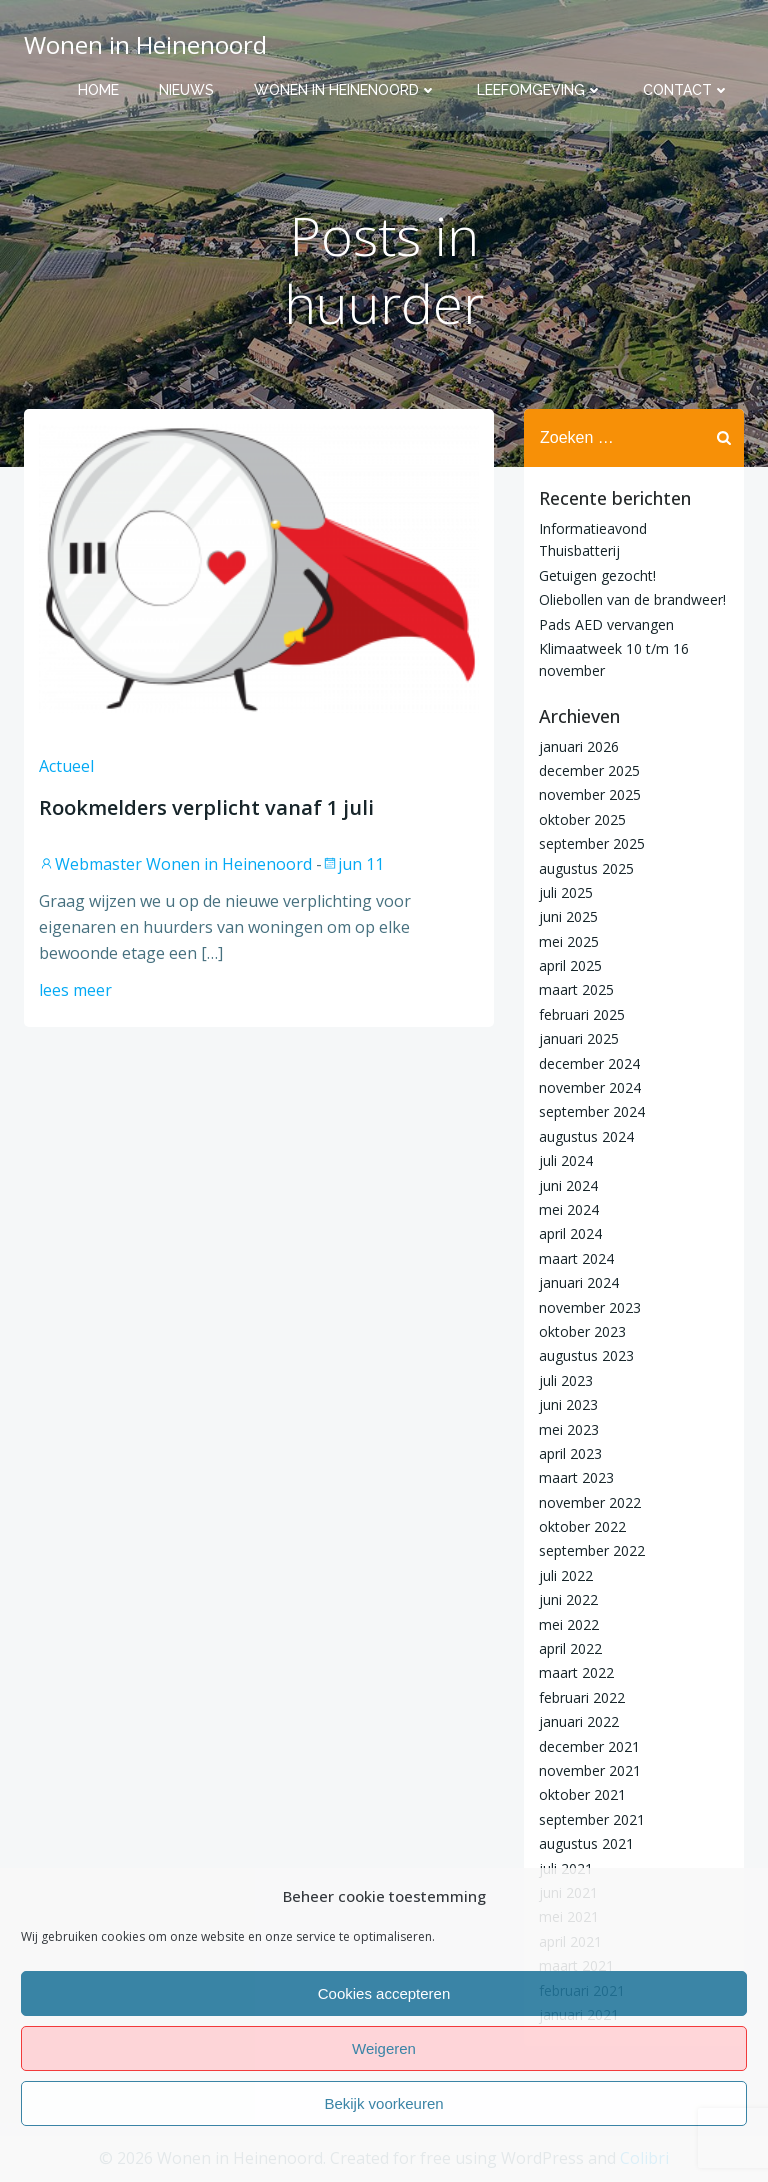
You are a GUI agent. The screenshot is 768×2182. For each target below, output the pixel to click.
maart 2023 (576, 1477)
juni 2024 (568, 1185)
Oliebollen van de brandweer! (632, 599)
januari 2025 (579, 1038)
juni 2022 (568, 1599)
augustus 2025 (586, 868)
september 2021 (592, 1819)
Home (98, 90)
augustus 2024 (586, 1136)
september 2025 (592, 843)
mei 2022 (569, 1624)
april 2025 (570, 965)
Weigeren (384, 2048)
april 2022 (570, 1648)
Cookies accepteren (384, 1993)
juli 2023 (566, 1380)
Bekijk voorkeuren (383, 2103)
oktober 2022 (582, 1526)
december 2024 (589, 1063)
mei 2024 (569, 1209)
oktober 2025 (582, 819)
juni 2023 (568, 1404)
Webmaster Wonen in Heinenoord (175, 864)
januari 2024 (579, 1282)
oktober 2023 (582, 1331)
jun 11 (353, 864)
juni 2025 (568, 916)
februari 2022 (582, 1697)
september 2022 (592, 1550)
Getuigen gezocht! (597, 575)
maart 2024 (576, 1258)
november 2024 (590, 1087)
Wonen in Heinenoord (345, 90)
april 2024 (570, 1233)
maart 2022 (576, 1672)
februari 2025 (582, 1014)
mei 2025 (569, 941)
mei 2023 (569, 1429)
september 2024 (592, 1111)
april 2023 (570, 1453)
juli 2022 (566, 1575)
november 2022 (590, 1502)
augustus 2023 (586, 1355)
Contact (686, 90)
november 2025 (590, 794)
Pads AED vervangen (606, 624)
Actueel (66, 766)
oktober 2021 (582, 1794)
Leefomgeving (540, 90)
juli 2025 (566, 892)
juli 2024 (566, 1160)
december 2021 (589, 1746)
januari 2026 (579, 746)
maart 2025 (576, 989)
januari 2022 (579, 1721)
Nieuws (186, 90)
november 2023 (590, 1307)
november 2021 (590, 1770)
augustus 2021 (586, 1843)
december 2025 (589, 770)
